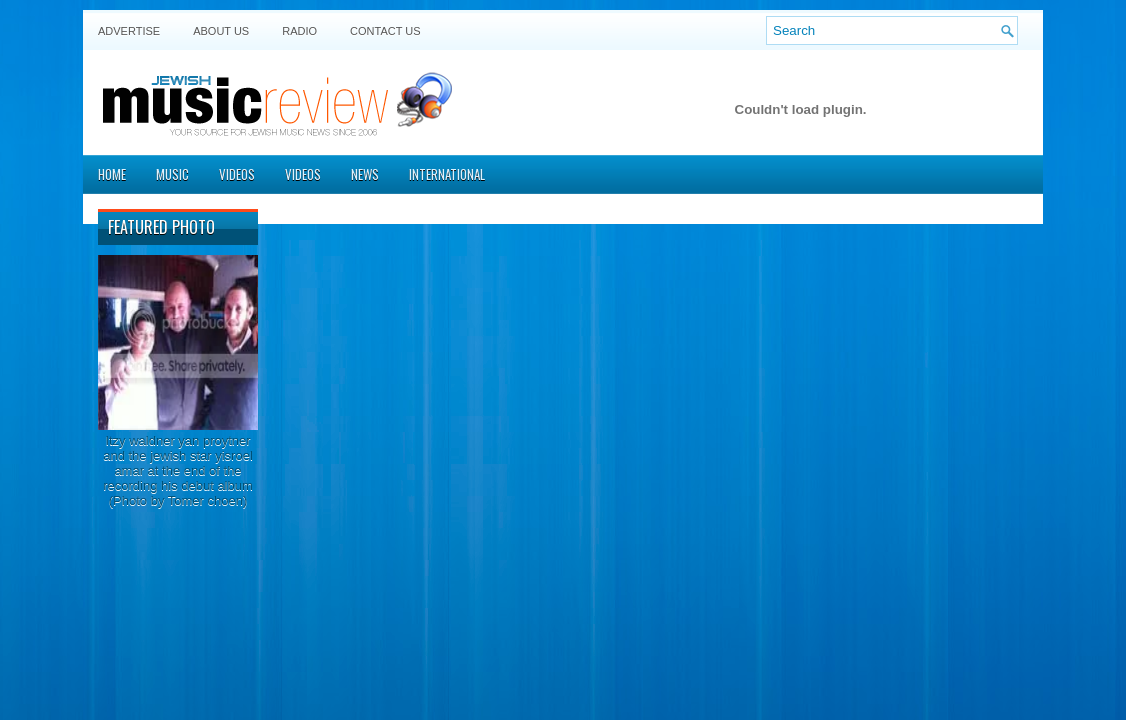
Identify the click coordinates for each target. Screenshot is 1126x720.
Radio (299, 31)
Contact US (385, 31)
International (447, 174)
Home (112, 174)
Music (172, 174)
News (365, 174)
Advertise (129, 31)
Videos (237, 174)
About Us (221, 31)
